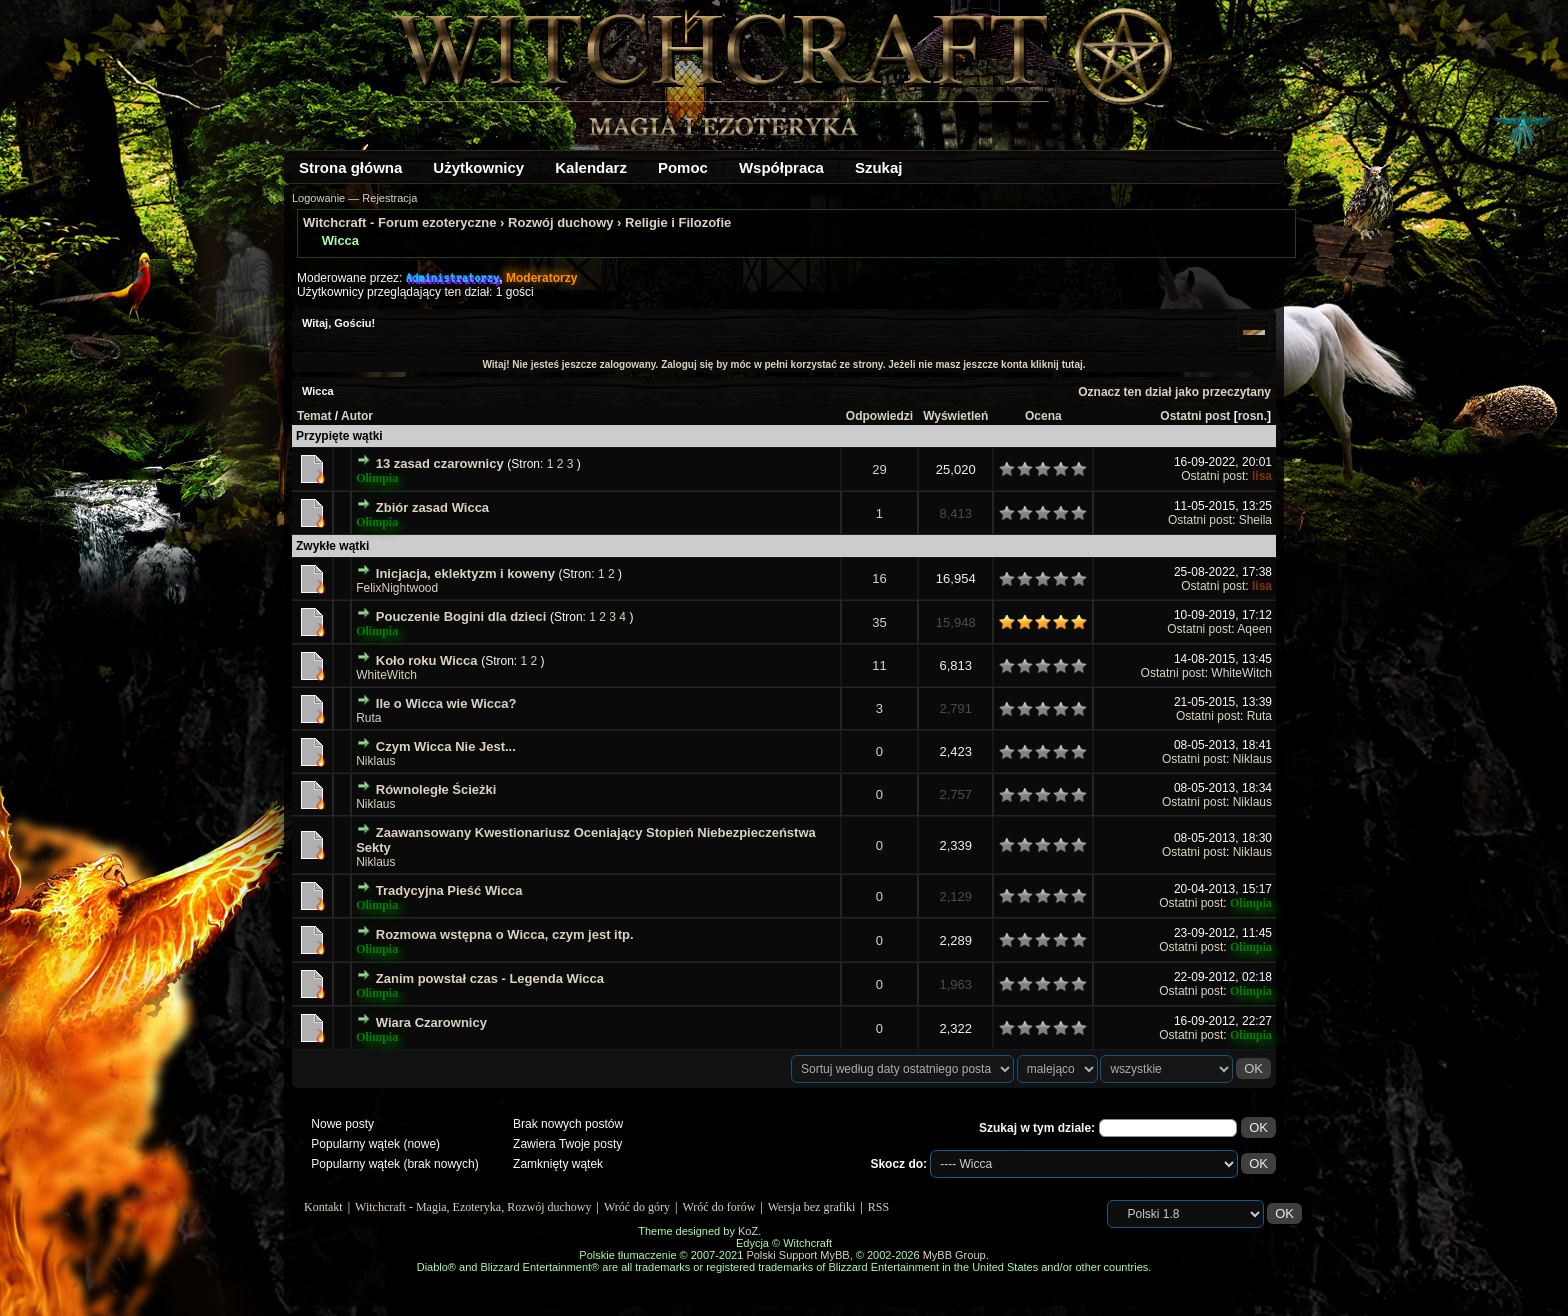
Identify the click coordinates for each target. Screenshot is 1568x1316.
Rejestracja (389, 198)
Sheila (1255, 520)
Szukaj (879, 167)
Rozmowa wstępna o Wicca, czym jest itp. (505, 934)
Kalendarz (591, 167)
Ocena (1043, 416)
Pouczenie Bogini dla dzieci (461, 616)
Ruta (368, 718)
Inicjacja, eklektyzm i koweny (465, 573)
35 (879, 622)
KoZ (748, 1231)
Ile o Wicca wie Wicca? (446, 703)
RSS (878, 1207)
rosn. (1252, 416)
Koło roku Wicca (427, 660)
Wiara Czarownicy (431, 1022)
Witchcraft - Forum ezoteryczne (399, 222)
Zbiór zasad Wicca (432, 507)
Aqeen (1254, 629)
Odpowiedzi (879, 416)
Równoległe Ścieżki (436, 789)
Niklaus (375, 761)
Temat (314, 416)
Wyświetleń (955, 416)
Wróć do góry (637, 1207)
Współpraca (781, 167)
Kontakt (323, 1207)
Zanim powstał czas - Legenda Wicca (490, 978)
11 (879, 665)
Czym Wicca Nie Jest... (446, 746)
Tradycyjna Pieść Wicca (449, 890)
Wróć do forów (719, 1207)
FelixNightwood (397, 588)
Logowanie (318, 198)
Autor (357, 416)
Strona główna (350, 167)
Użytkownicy (478, 167)
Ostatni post (1195, 416)
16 (879, 578)
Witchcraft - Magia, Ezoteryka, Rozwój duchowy (473, 1207)
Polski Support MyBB (797, 1255)
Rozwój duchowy (560, 222)
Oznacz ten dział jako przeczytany (1174, 392)
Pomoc (683, 167)
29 (879, 469)
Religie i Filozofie (678, 222)
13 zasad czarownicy (440, 463)
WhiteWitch (386, 675)
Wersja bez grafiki (812, 1207)
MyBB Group (954, 1255)
